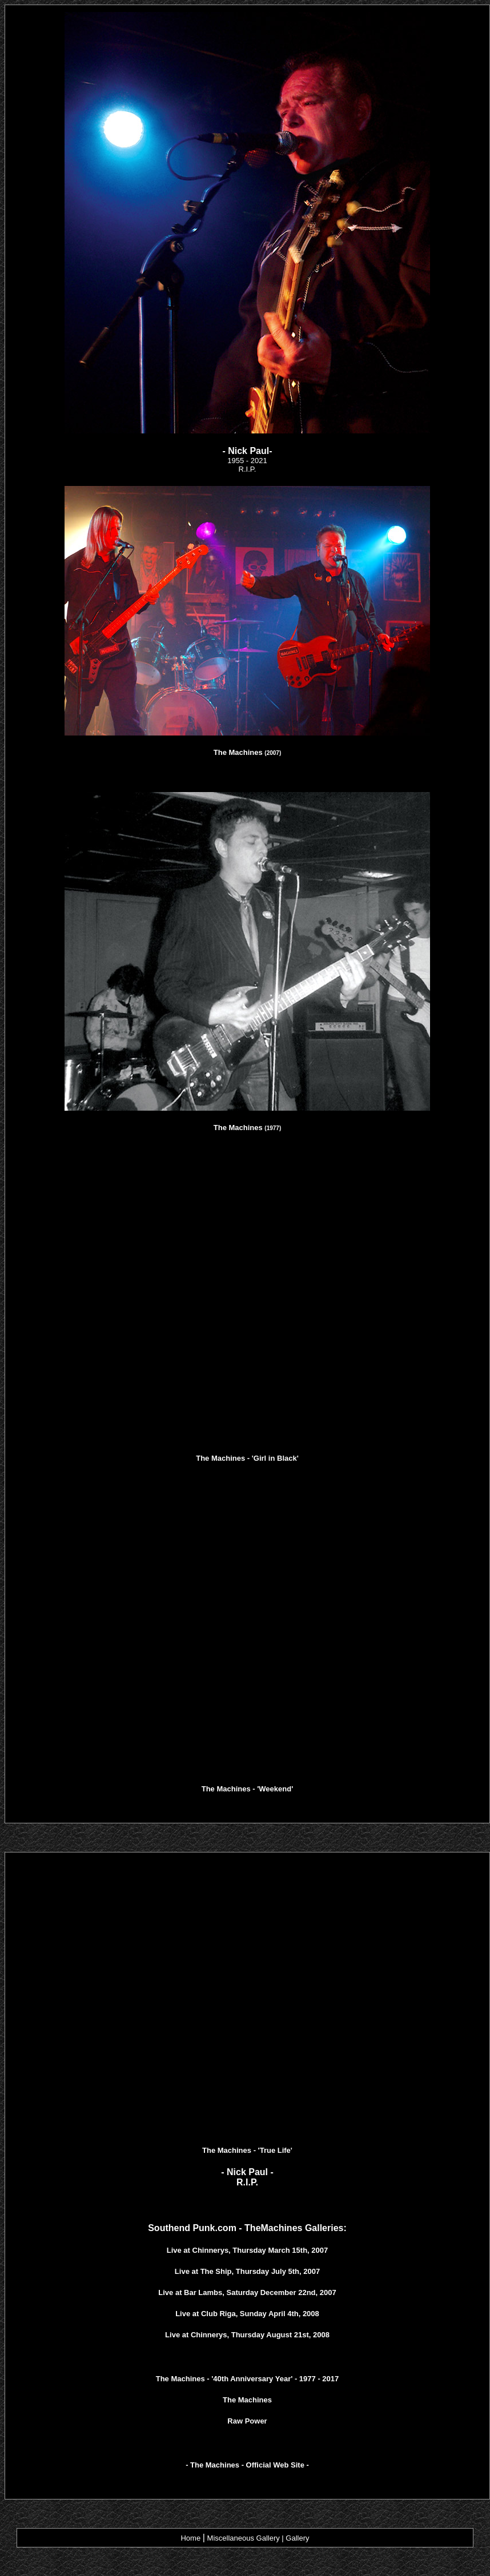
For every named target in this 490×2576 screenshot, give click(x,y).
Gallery (297, 2538)
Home (190, 2538)
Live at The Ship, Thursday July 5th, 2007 (247, 2271)
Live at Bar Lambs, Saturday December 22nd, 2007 (247, 2292)
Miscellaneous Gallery (243, 2538)
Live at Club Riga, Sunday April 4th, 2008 (247, 2313)
